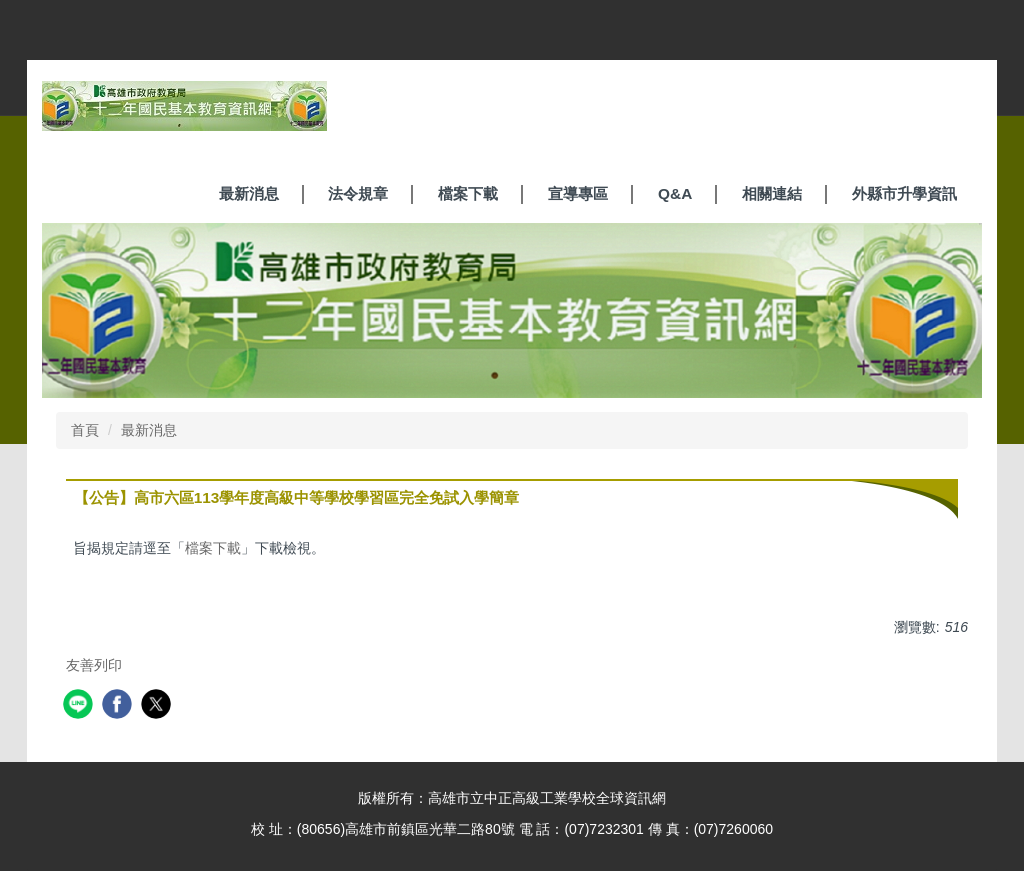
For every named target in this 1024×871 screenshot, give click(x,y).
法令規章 (358, 193)
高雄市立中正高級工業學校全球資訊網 (547, 798)
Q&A (675, 193)
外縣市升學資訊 (904, 193)
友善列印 (94, 665)
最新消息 (249, 193)
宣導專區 (578, 193)
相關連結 (772, 193)
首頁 (85, 430)
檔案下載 (468, 193)
